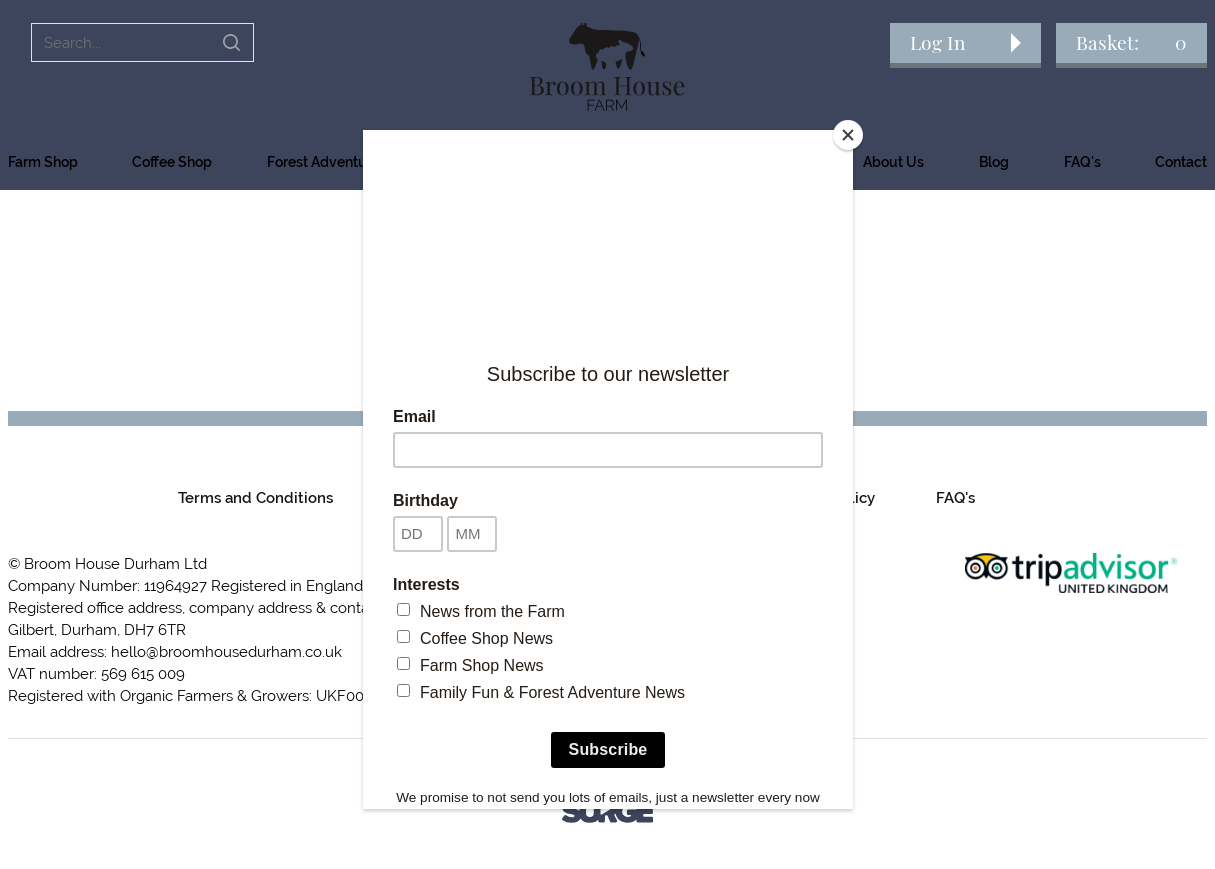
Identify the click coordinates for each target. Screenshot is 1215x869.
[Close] (848, 135)
